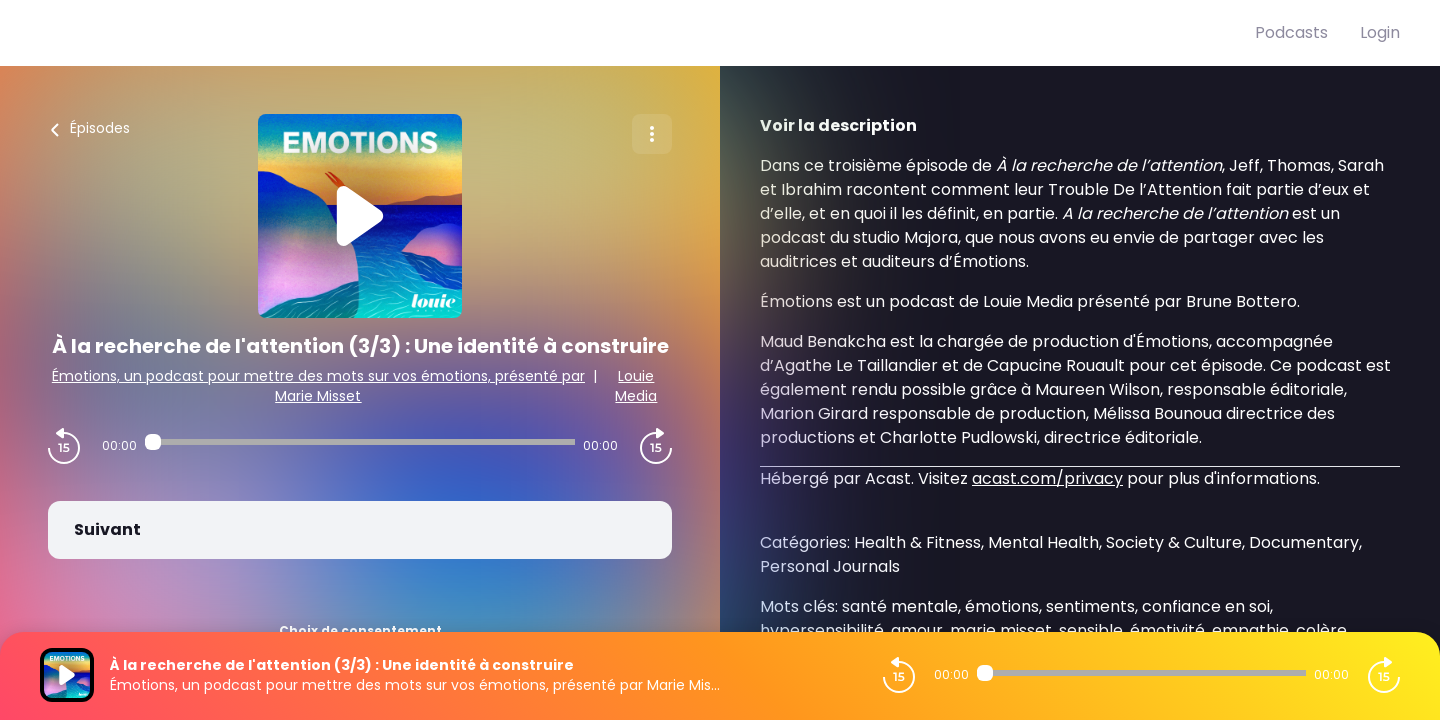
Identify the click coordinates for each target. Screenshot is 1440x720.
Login (1380, 32)
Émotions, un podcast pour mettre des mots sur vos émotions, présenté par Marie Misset (318, 386)
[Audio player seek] (359, 442)
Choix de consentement (360, 630)
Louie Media (636, 386)
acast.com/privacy (1047, 478)
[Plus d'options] (652, 134)
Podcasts (1291, 32)
